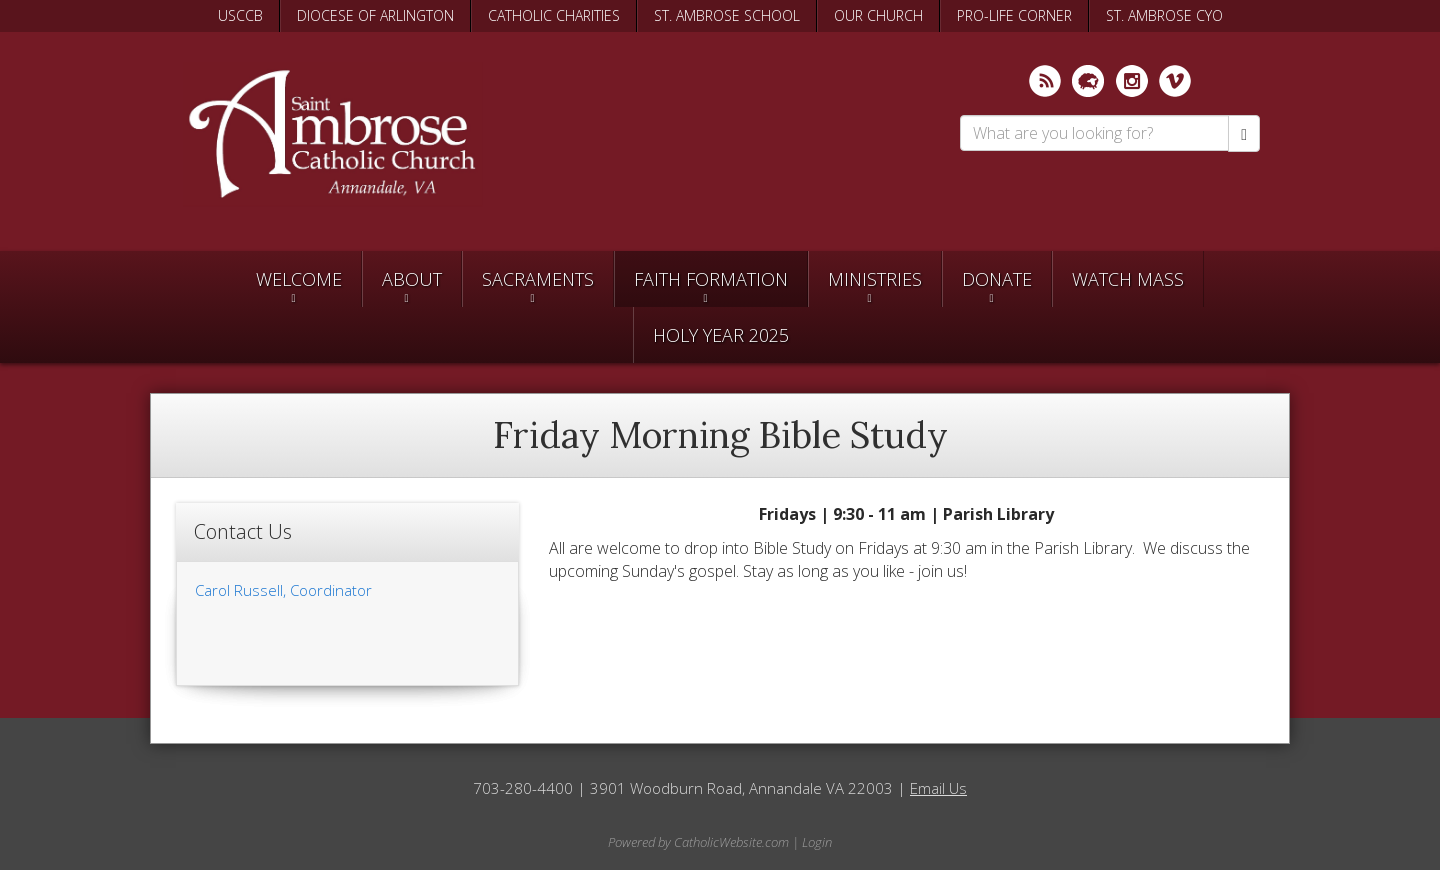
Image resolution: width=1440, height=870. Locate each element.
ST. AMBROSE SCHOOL (727, 15)
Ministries (875, 279)
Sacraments (538, 279)
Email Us (938, 788)
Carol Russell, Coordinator (283, 590)
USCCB (240, 15)
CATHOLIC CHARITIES (554, 15)
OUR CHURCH (878, 15)
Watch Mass (1128, 279)
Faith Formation (711, 279)
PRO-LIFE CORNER (1014, 15)
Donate (997, 279)
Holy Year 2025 (721, 335)
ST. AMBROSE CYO (1164, 15)
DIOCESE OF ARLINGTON (375, 15)
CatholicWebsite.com (731, 842)
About (412, 279)
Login (817, 842)
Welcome (299, 279)
